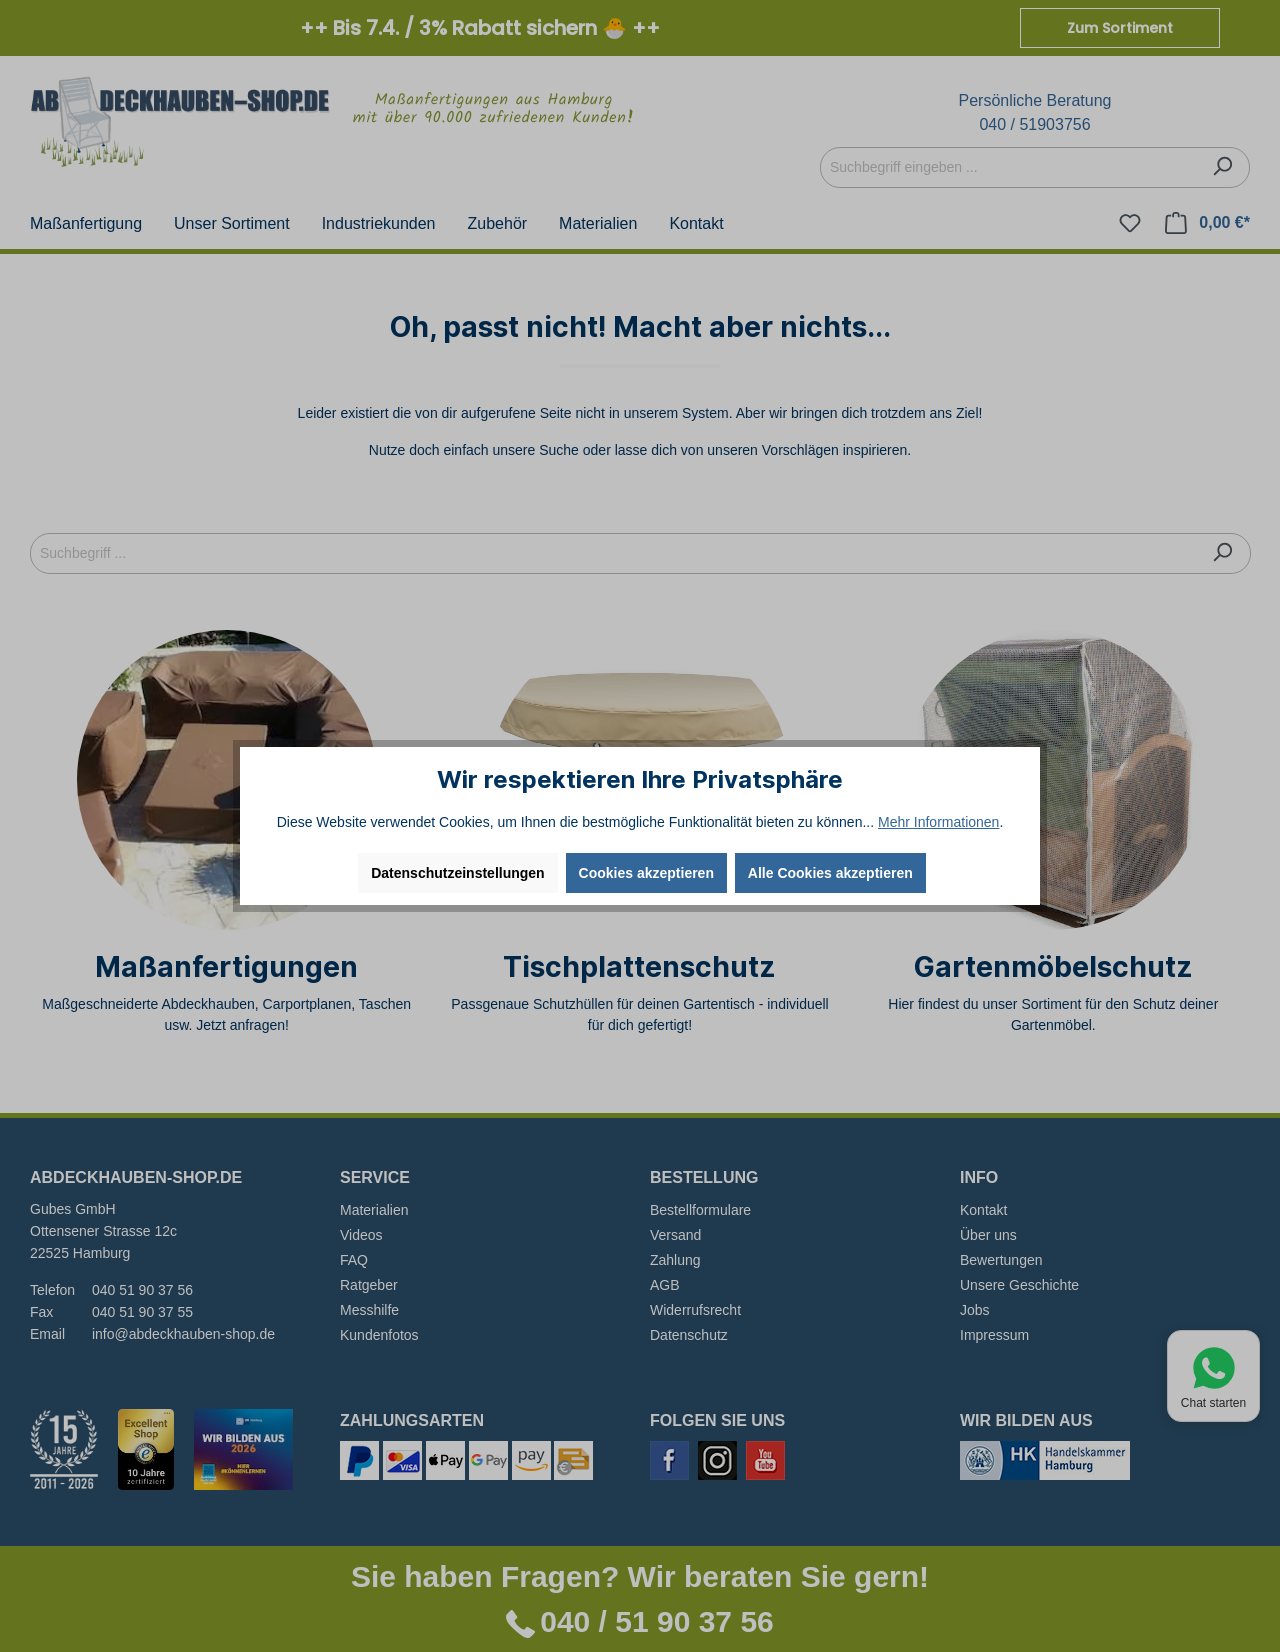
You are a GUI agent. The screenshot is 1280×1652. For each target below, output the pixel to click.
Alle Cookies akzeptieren (830, 873)
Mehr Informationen (938, 822)
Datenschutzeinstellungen (457, 873)
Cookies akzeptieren (646, 873)
